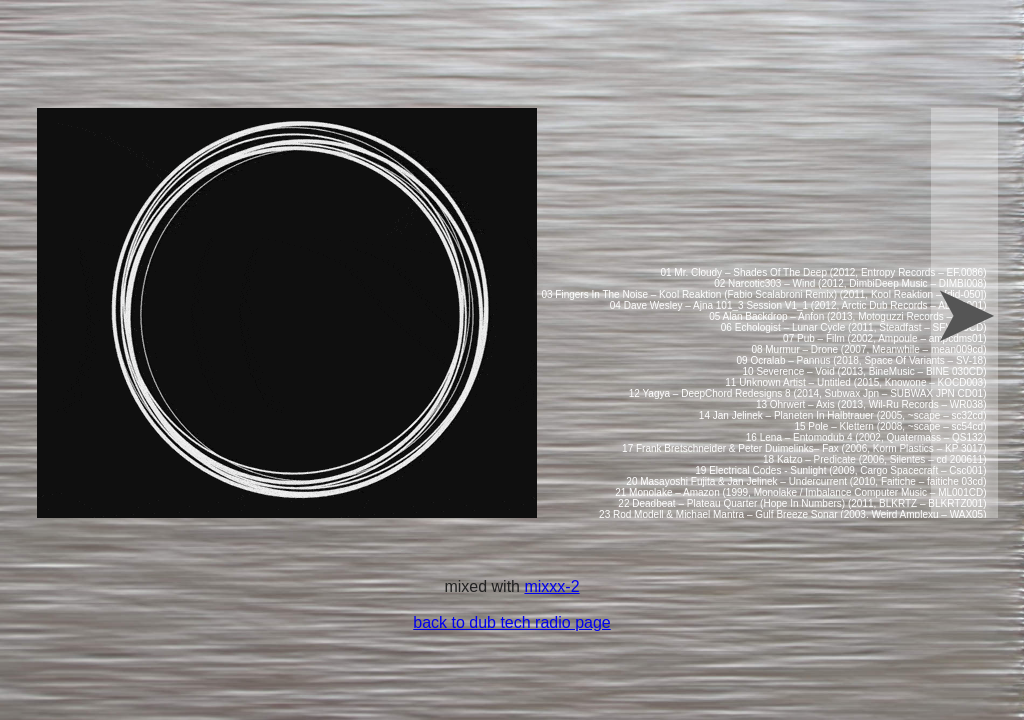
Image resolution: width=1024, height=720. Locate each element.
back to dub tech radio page (511, 622)
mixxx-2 (551, 586)
